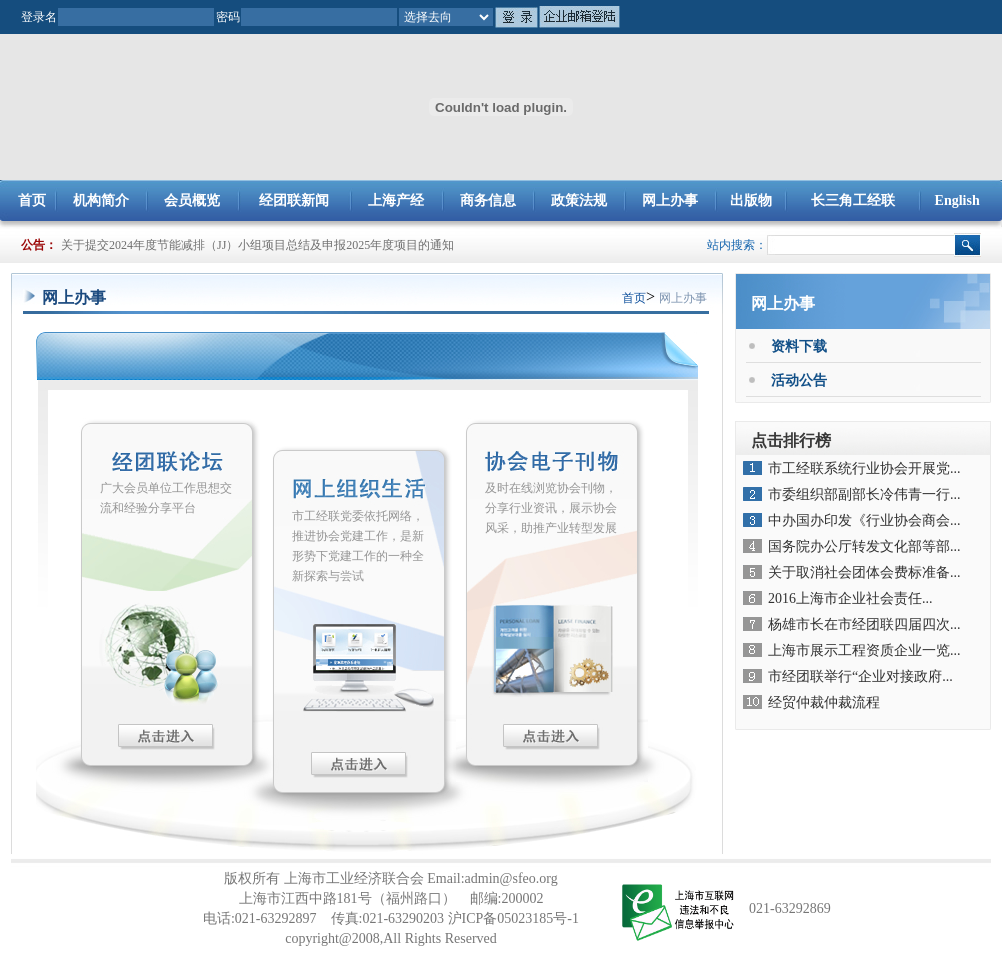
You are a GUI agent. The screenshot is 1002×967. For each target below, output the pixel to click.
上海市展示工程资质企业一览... (864, 650)
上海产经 (396, 200)
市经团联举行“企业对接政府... (860, 676)
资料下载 (799, 346)
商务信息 (488, 200)
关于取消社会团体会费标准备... (864, 572)
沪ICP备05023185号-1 (513, 918)
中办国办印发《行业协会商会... (864, 520)
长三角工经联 (853, 200)
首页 (32, 200)
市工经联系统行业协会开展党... (864, 468)
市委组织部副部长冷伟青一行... (864, 494)
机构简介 (101, 200)
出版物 (751, 200)
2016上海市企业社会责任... (850, 598)
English (957, 200)
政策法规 (579, 200)
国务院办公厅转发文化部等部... (864, 546)
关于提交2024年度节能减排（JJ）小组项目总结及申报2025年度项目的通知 (257, 245)
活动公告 (799, 380)
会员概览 (192, 200)
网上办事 (670, 200)
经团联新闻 (294, 200)
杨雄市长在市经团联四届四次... (864, 624)
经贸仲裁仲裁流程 (824, 702)
